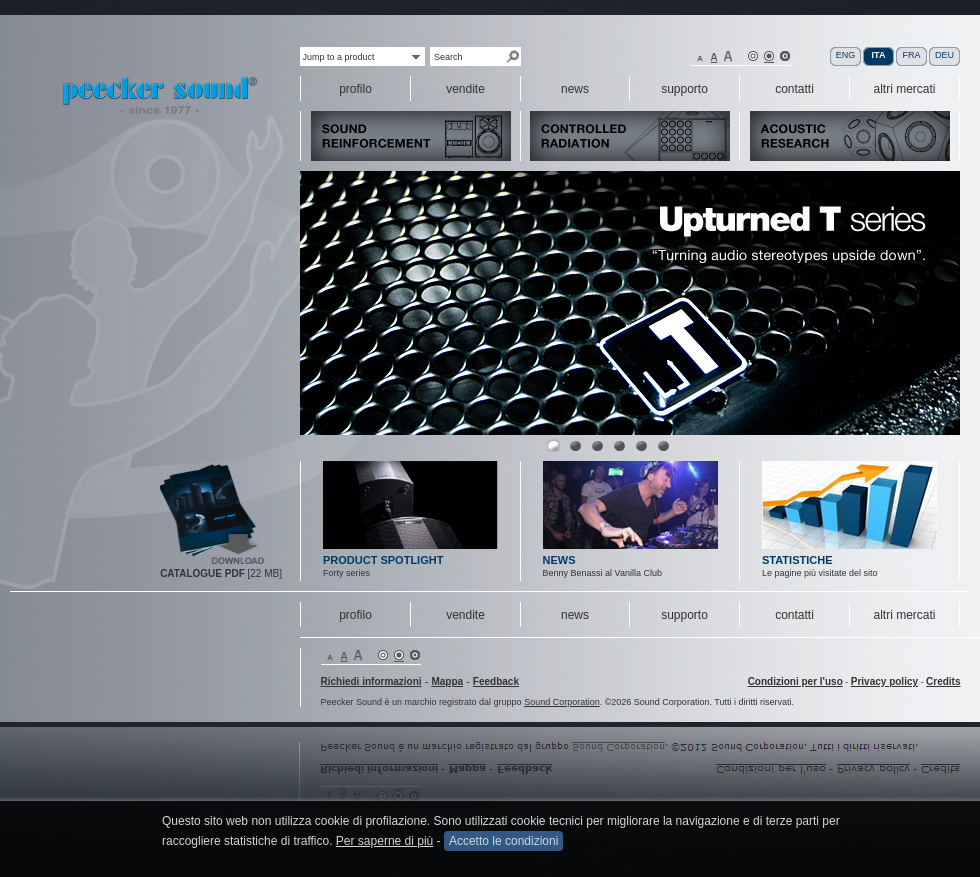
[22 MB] (221, 573)
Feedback (496, 681)
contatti (794, 615)
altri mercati (904, 615)
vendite (465, 615)
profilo (355, 615)
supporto (684, 615)
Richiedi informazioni (371, 681)
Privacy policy (884, 681)
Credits (943, 681)
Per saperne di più (384, 841)
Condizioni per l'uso (795, 681)
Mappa (447, 681)
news (575, 615)
